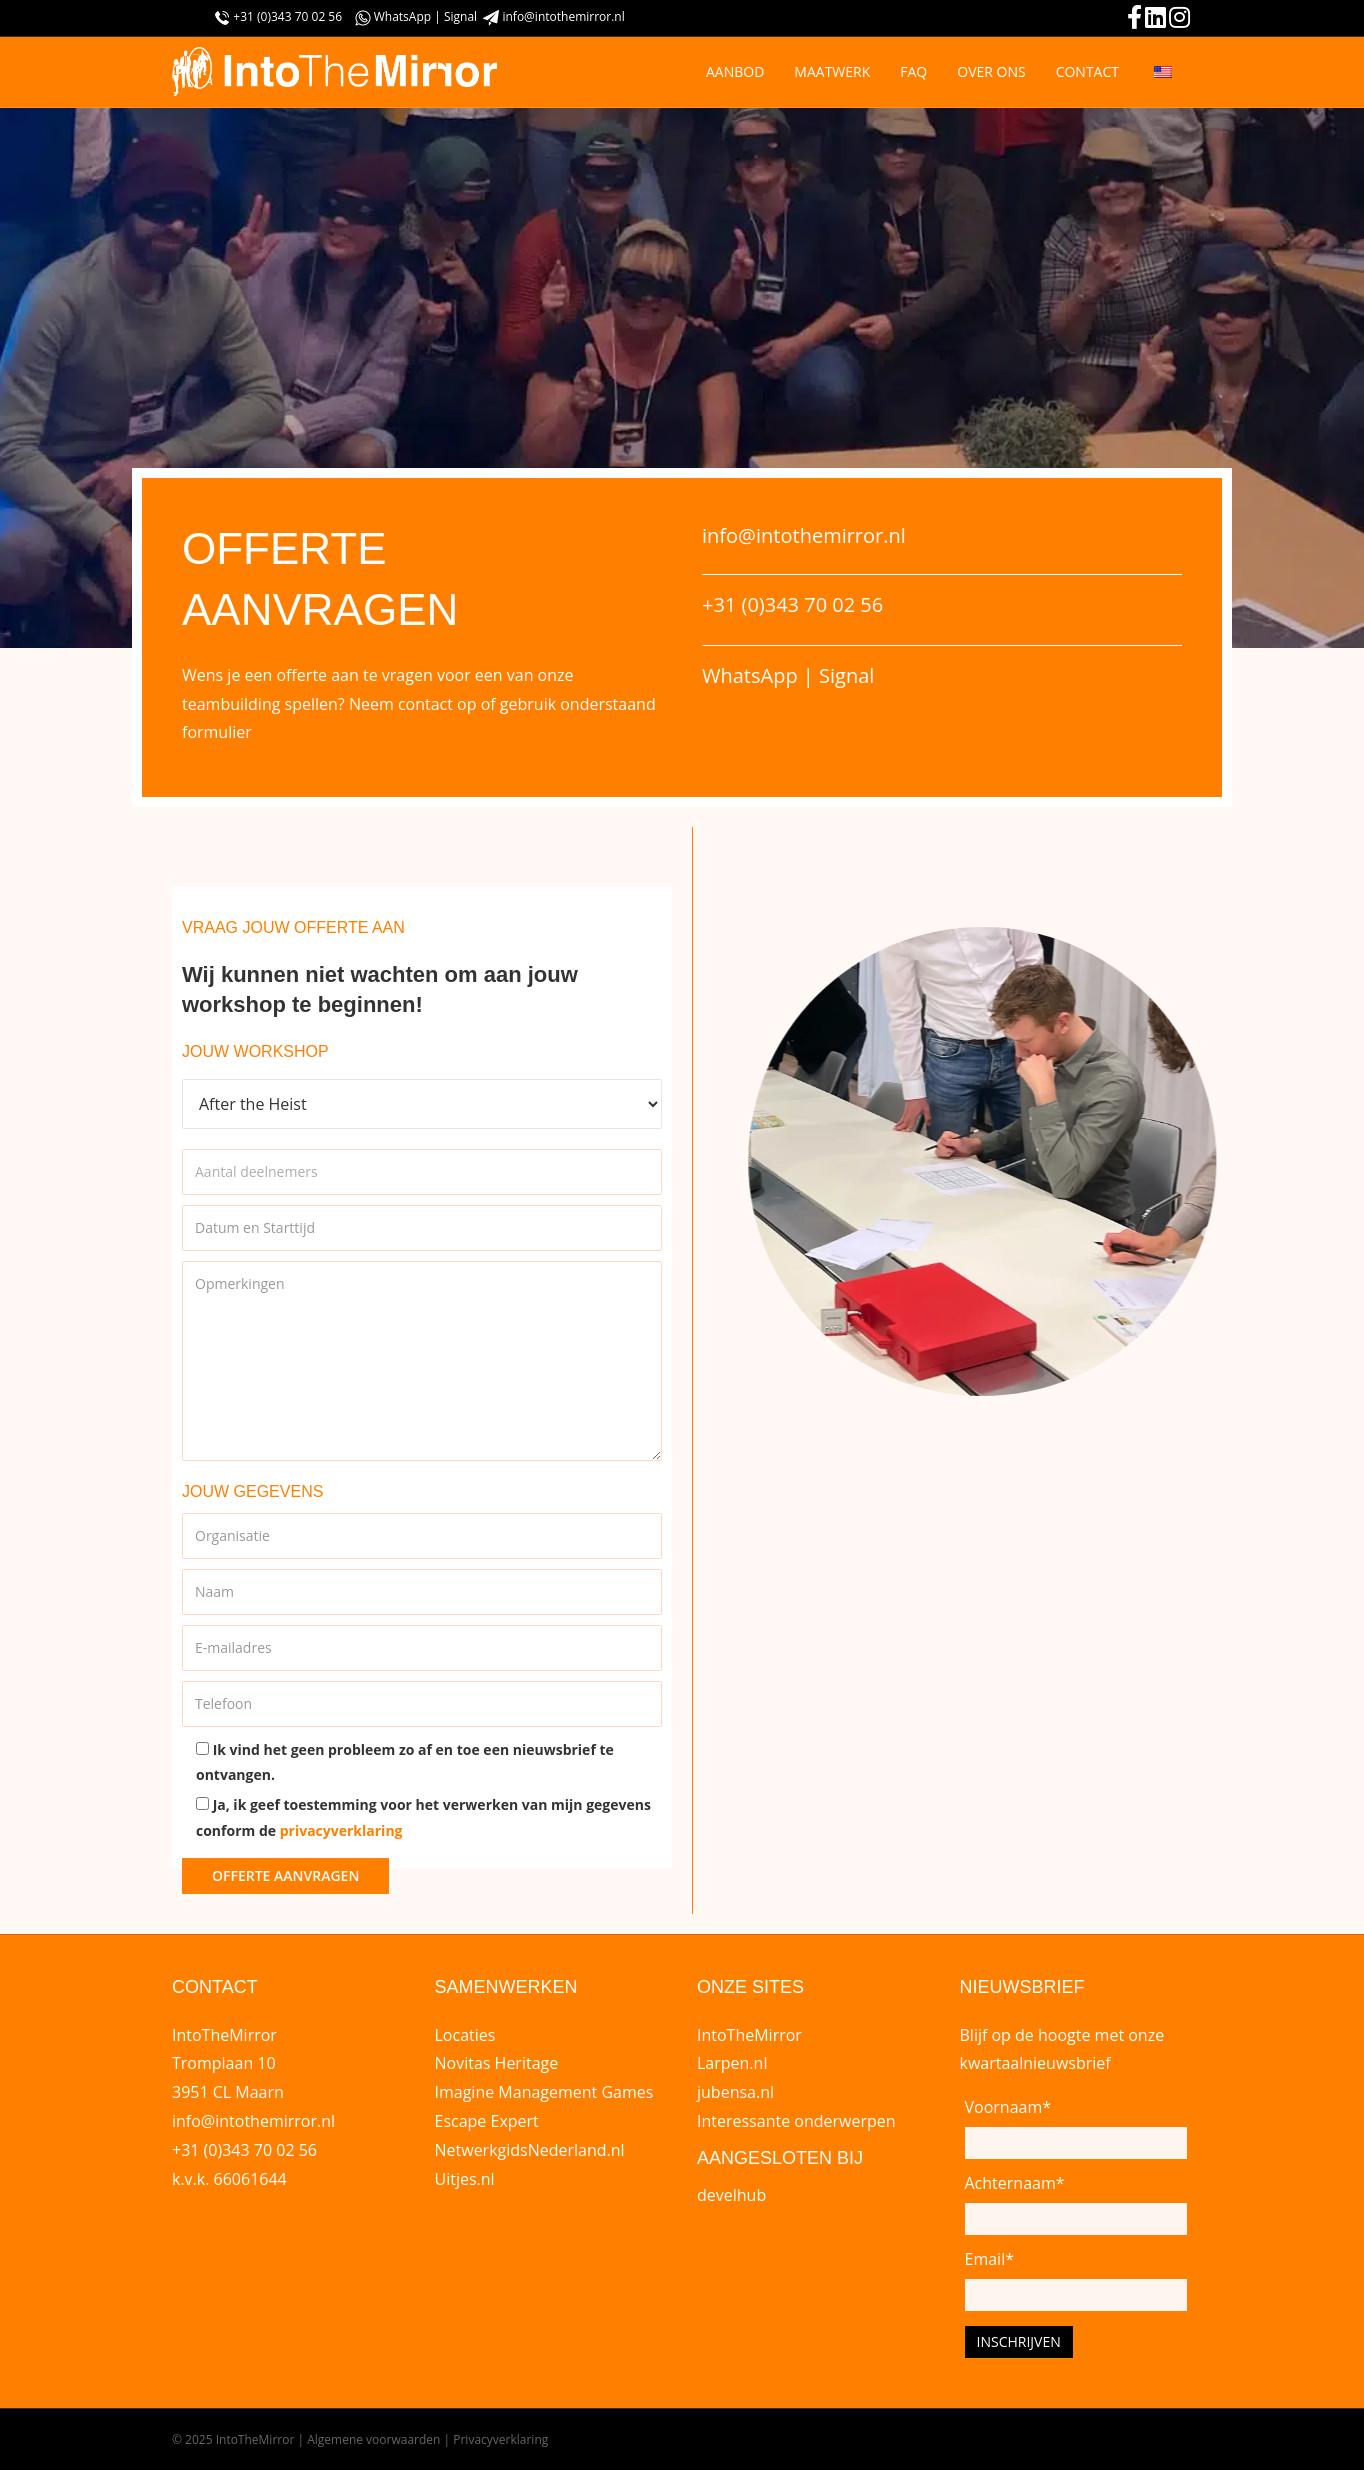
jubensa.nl (735, 2092)
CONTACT (1087, 71)
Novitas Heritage (497, 2063)
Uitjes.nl (465, 2179)
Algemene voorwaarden (373, 2439)
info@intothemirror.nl (563, 16)
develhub (731, 2195)
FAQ (913, 71)
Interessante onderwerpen (796, 2121)
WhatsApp (404, 16)
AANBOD (735, 71)
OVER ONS (991, 71)
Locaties (465, 2035)
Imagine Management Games (544, 2092)
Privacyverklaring (500, 2439)
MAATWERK (832, 71)
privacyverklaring (341, 1830)
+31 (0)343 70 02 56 (287, 16)
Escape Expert (487, 2121)
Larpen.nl (732, 2063)
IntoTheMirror (749, 2035)
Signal (462, 16)
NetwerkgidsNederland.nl (530, 2150)
